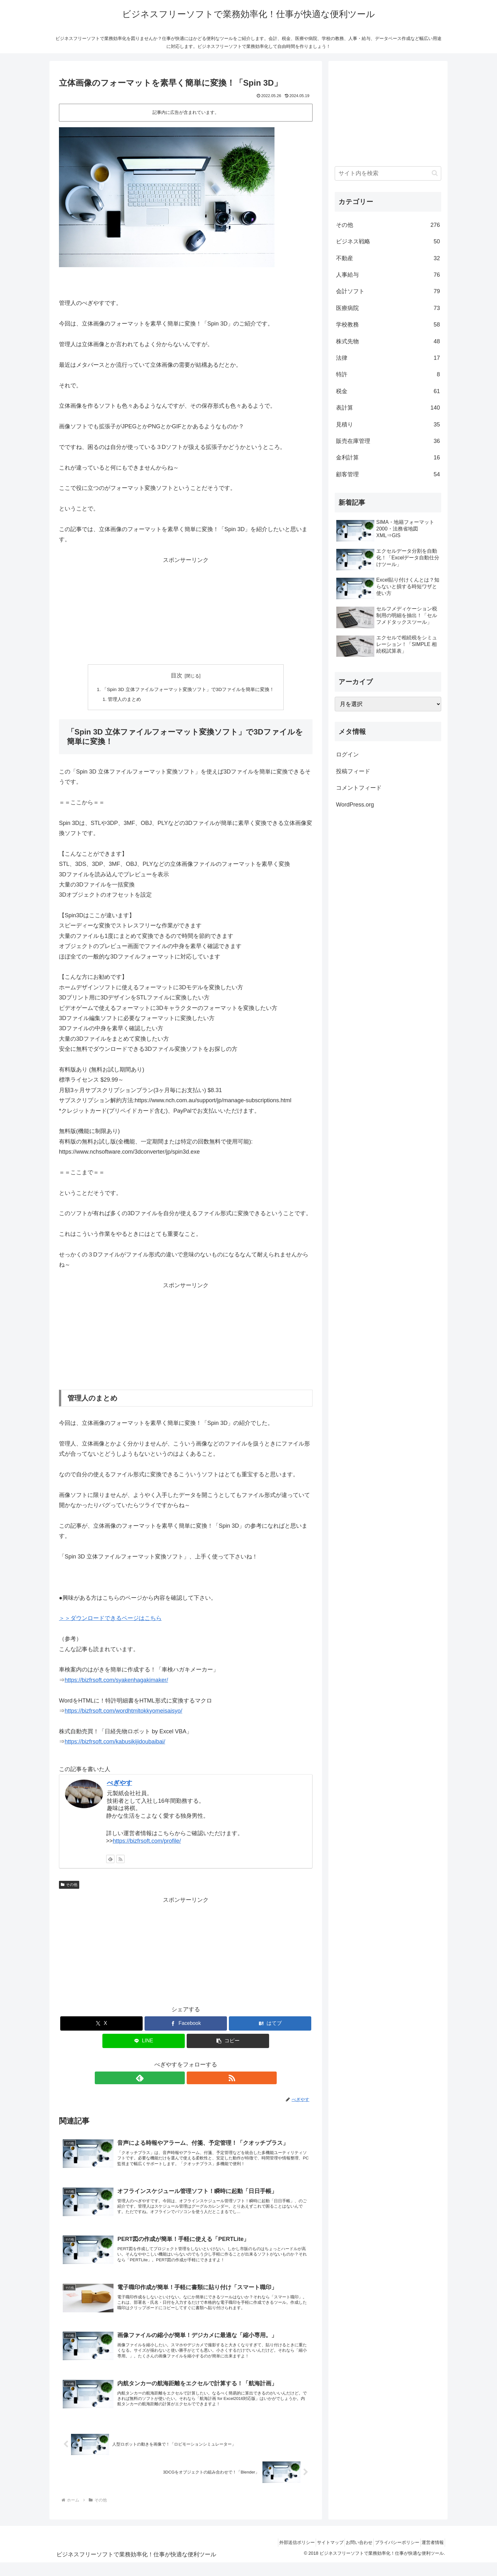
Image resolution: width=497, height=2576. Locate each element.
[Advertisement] (186, 609)
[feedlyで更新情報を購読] (110, 1860)
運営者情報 (430, 2556)
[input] (388, 173)
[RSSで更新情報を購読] (120, 1860)
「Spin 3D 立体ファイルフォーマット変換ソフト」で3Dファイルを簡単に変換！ (188, 690)
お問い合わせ (348, 2556)
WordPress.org (355, 804)
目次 (176, 675)
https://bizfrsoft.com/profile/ (147, 1842)
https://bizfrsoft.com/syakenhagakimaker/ (116, 1681)
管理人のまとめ (120, 700)
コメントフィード (359, 788)
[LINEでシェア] (143, 2042)
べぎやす (119, 1784)
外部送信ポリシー (277, 2556)
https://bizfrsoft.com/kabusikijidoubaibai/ (115, 1743)
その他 (69, 1886)
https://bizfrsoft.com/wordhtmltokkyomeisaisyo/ (123, 1712)
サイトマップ (315, 2556)
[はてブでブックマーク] (270, 2025)
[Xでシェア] (101, 2025)
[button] (228, 2042)
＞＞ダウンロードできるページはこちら (110, 1620)
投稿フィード (353, 771)
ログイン (347, 754)
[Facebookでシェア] (186, 2025)
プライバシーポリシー (390, 2556)
